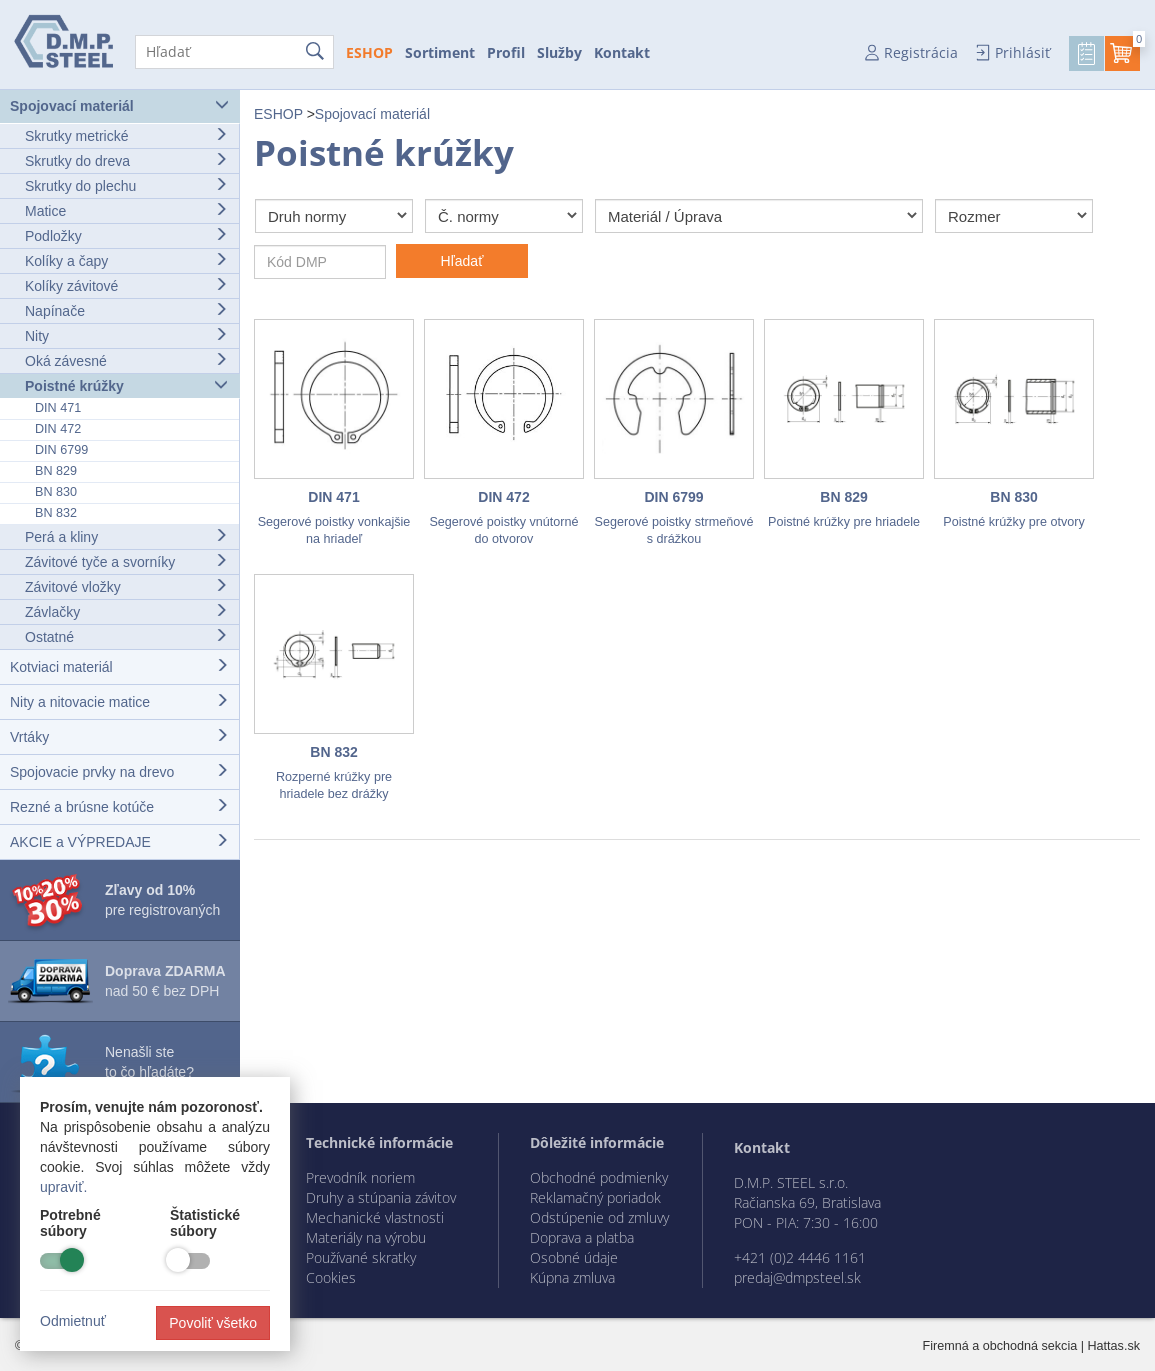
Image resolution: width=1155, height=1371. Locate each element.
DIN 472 (58, 429)
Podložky (126, 235)
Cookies (331, 1277)
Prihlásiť (1022, 52)
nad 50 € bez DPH (165, 981)
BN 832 (56, 513)
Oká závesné (126, 360)
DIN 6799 (61, 450)
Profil (506, 52)
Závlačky (126, 611)
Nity (126, 335)
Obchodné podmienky (599, 1177)
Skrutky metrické (126, 135)
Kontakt (622, 52)
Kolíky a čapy (126, 260)
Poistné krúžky (126, 385)
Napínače (126, 310)
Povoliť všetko (213, 1323)
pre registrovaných (162, 900)
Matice (126, 210)
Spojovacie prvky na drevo (119, 771)
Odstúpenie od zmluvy (599, 1217)
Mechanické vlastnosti (375, 1217)
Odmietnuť (73, 1321)
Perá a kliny (126, 536)
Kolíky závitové (126, 285)
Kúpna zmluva (572, 1277)
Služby (559, 52)
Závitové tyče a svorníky (126, 561)
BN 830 (56, 492)
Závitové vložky (126, 586)
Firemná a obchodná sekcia (1000, 1346)
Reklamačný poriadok (595, 1197)
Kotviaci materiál (119, 666)
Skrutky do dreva (126, 160)
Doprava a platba (582, 1237)
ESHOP (369, 52)
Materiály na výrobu (366, 1237)
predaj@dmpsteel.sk (797, 1277)
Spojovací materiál (119, 105)
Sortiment (440, 52)
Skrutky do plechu (126, 185)
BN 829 (56, 471)
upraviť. (63, 1187)
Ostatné (126, 636)
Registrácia (921, 52)
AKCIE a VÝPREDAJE (119, 841)
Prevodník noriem (360, 1177)
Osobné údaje (574, 1257)
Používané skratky (361, 1257)
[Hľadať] (234, 52)
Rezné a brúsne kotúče (119, 806)
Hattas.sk (1114, 1346)
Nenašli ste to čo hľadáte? (149, 1062)
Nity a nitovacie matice (119, 701)
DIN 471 (58, 408)
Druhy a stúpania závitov (381, 1197)
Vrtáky (119, 736)
